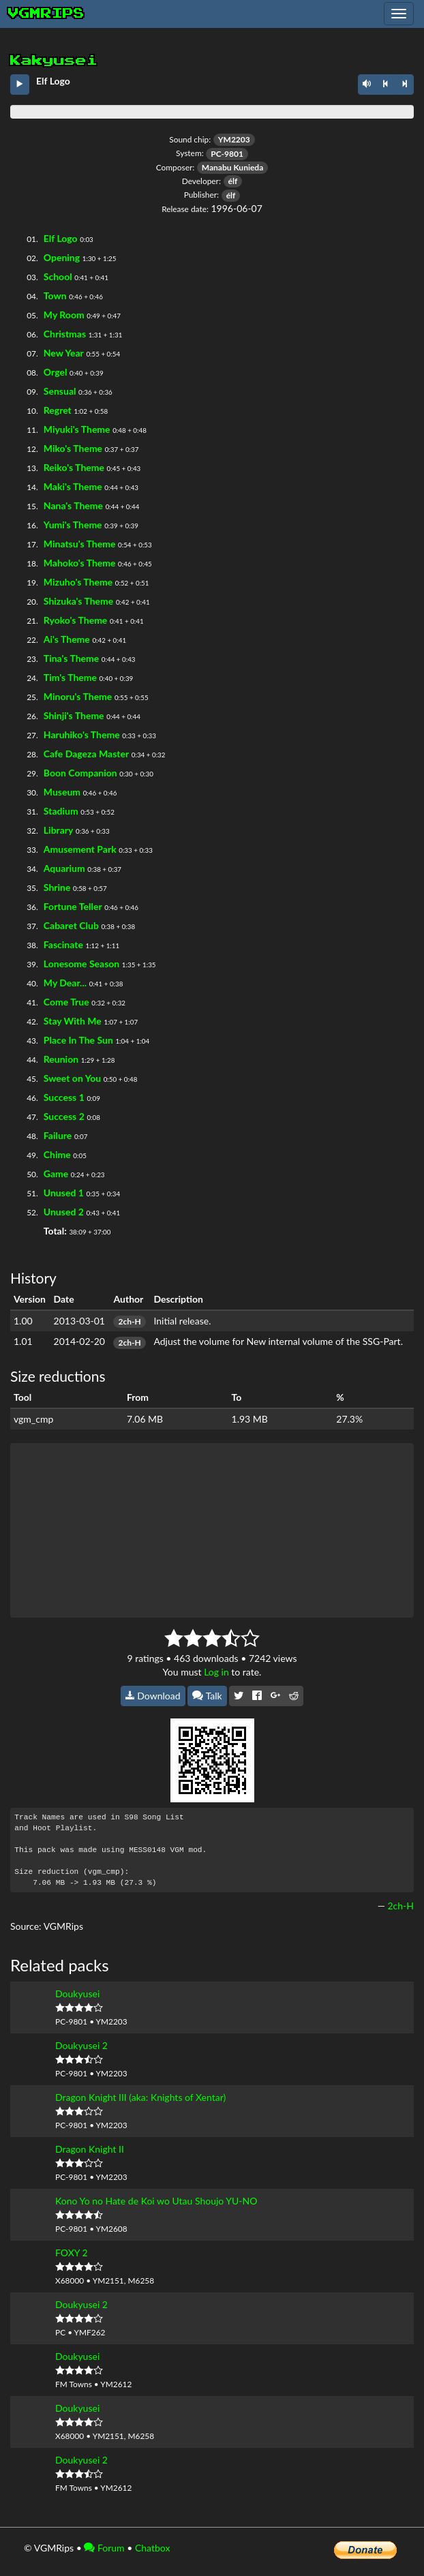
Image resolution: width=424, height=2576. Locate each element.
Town (55, 295)
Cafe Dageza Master (86, 753)
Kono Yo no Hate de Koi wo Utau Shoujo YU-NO (156, 2201)
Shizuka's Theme (79, 601)
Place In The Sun (78, 1040)
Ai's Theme (67, 639)
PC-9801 (227, 154)
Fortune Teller (73, 906)
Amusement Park (80, 849)
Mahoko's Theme (80, 563)
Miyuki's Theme (77, 429)
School (58, 276)
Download (153, 1695)
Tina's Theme (71, 658)
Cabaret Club (71, 925)
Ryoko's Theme (76, 620)
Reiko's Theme (74, 467)
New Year (64, 353)
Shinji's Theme (74, 715)
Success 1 (64, 1097)
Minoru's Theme (78, 696)
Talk (207, 1695)
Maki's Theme (73, 486)
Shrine (57, 887)
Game (56, 1173)
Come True (66, 1001)
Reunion (61, 1059)
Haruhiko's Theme (82, 734)
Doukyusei (77, 1993)
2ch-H (129, 1321)
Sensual (60, 391)
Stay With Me (73, 1021)
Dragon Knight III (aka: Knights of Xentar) (140, 2097)
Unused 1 (64, 1192)
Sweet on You (72, 1078)
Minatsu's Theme (80, 543)
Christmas (65, 333)
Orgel (55, 372)
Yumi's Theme (73, 524)
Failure (58, 1135)
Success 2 (64, 1116)
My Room (64, 314)
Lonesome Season (81, 963)
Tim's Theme (70, 677)
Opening (62, 257)
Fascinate (63, 944)
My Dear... (65, 982)
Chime (57, 1154)
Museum (62, 792)
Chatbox (152, 2548)
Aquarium (64, 868)
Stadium (61, 811)
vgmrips (46, 13)
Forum (104, 2548)
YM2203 (234, 139)
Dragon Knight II (89, 2149)
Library (59, 830)
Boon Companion (80, 772)
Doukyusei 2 (81, 2045)
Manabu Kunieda (232, 167)
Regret (58, 410)
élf (233, 181)
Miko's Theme (73, 448)
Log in (216, 1672)
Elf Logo (61, 238)
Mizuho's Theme (78, 582)
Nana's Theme (73, 505)
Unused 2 (64, 1211)
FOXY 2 (71, 2252)
